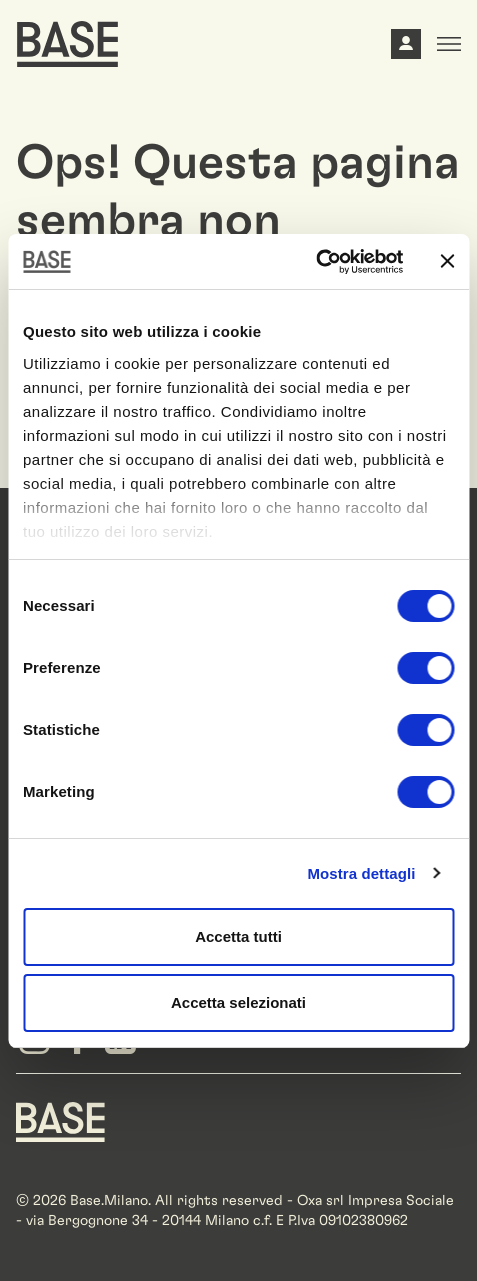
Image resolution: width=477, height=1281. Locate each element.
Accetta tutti (238, 936)
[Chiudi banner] (447, 261)
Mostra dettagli (361, 873)
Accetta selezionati (238, 1002)
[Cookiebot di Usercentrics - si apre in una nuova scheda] (315, 262)
